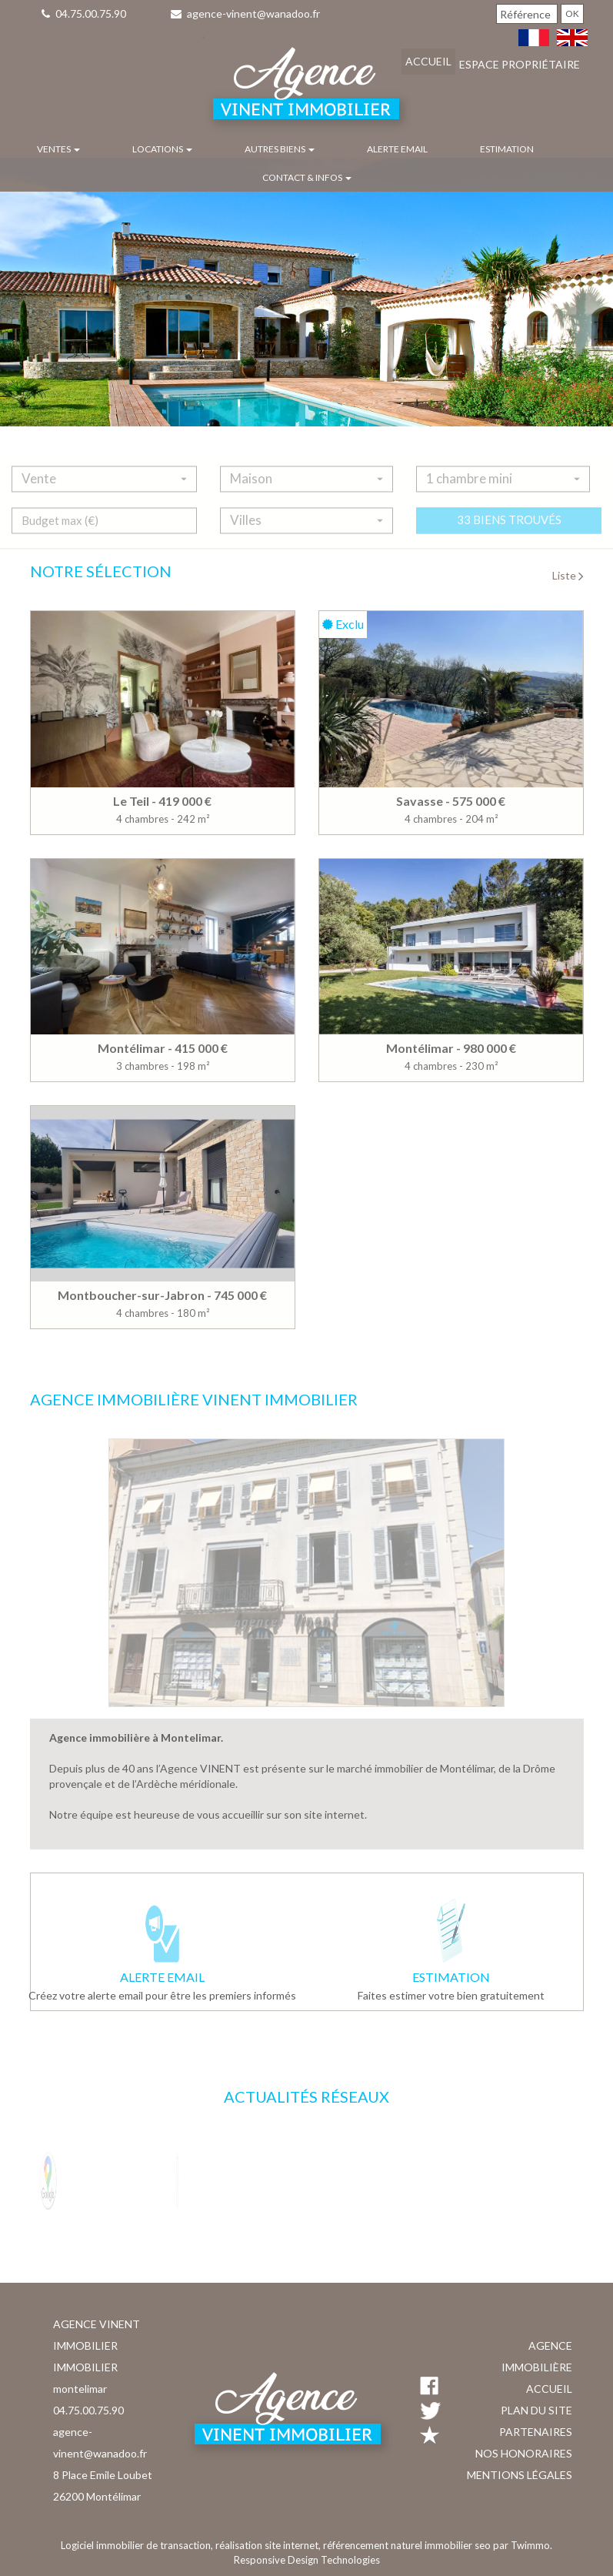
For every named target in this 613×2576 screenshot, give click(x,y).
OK (572, 13)
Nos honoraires (523, 2453)
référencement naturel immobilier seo (408, 2545)
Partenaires (535, 2431)
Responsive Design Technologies (307, 2560)
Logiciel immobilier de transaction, (138, 2545)
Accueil (428, 61)
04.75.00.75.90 (84, 13)
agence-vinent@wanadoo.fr (245, 13)
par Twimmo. (522, 2545)
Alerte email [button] (397, 149)
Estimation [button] (507, 149)
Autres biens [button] (280, 149)
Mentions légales (519, 2474)
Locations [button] (162, 149)
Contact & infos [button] (306, 177)
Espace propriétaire (519, 64)
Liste (568, 575)
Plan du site (536, 2410)
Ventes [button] (58, 149)
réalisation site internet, (269, 2545)
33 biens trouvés (509, 533)
